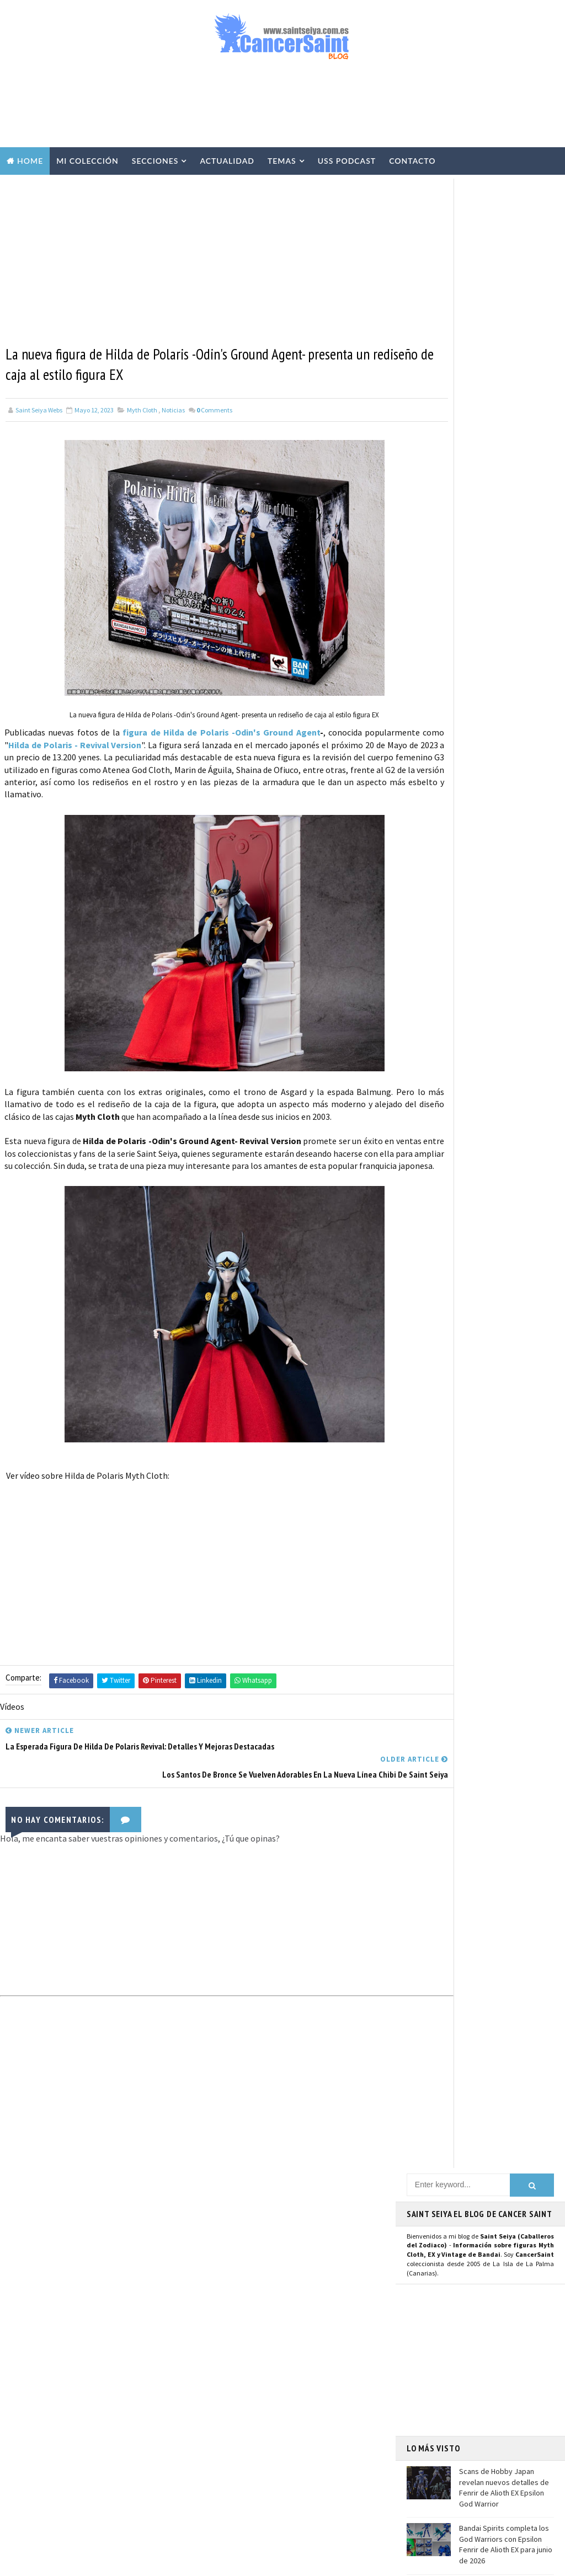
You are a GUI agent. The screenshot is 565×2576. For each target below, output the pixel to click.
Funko (220, 2471)
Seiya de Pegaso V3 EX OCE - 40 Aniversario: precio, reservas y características (124, 2450)
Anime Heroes (231, 2413)
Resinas (222, 2297)
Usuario (511, 995)
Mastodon (431, 1044)
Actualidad (227, 160)
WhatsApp (431, 1091)
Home (30, 160)
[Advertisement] (282, 108)
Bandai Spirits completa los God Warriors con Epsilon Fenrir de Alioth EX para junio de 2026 (505, 551)
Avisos (295, 2413)
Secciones (155, 160)
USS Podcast (347, 160)
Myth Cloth (142, 411)
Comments (214, 411)
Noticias (173, 411)
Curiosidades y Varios (244, 2355)
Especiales (227, 2335)
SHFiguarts (278, 2509)
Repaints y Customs (241, 2316)
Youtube (427, 1032)
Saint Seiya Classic (446, 1138)
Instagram (432, 1020)
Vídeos (294, 2278)
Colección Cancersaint (247, 2258)
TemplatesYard (110, 2562)
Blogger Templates (237, 2562)
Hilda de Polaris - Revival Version (162, 745)
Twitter (426, 1007)
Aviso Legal (446, 2394)
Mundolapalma (370, 2562)
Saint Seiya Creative (449, 1150)
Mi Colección (87, 160)
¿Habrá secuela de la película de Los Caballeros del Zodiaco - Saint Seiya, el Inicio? (124, 2399)
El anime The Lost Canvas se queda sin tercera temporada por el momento (505, 603)
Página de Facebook (449, 995)
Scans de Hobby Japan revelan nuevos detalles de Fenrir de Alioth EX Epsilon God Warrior (504, 495)
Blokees (223, 2451)
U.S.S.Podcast (232, 2239)
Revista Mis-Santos (241, 2393)
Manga (220, 2374)
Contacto (412, 160)
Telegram (430, 1079)
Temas (282, 160)
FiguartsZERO (287, 2451)
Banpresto (287, 2432)
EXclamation (298, 2220)
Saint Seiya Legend (447, 1125)
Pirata (220, 2509)
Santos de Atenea (237, 2490)
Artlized (308, 2490)
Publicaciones (286, 2374)
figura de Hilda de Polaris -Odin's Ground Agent (237, 732)
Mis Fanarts (278, 2471)
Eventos (223, 2432)
